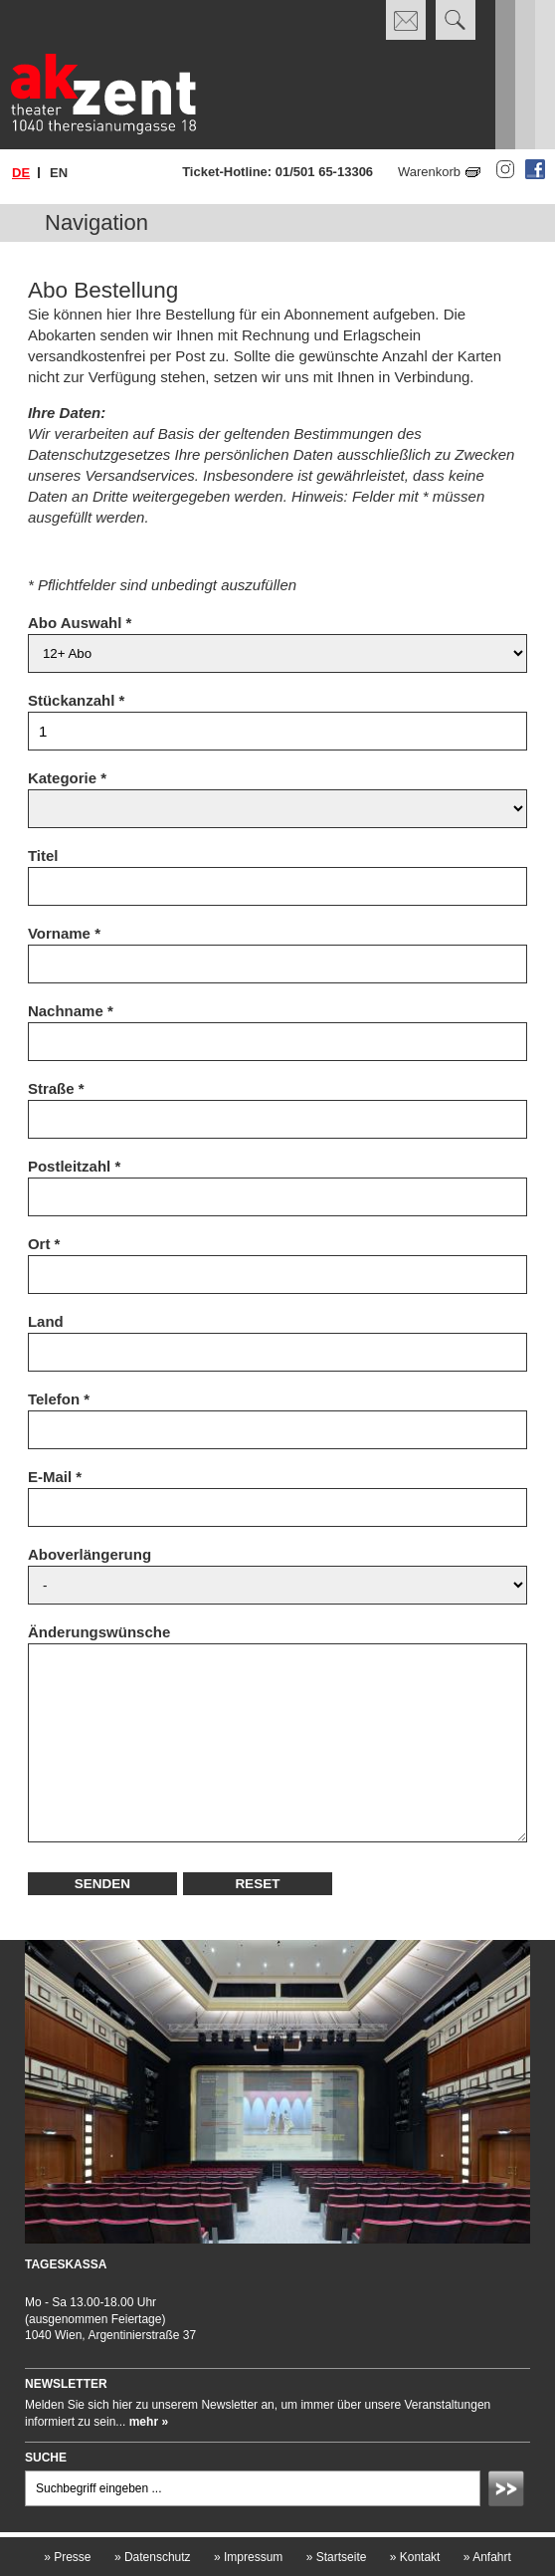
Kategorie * (67, 777)
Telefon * (59, 1399)
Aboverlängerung (89, 1554)
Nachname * (70, 1010)
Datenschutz (152, 2557)
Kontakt (415, 2557)
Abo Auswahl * (79, 622)
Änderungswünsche (99, 1631)
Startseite (336, 2557)
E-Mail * (55, 1476)
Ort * (44, 1243)
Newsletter (66, 2384)
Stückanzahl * (76, 700)
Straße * (56, 1088)
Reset (257, 1883)
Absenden (509, 2491)
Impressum (248, 2557)
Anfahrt (487, 2557)
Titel (43, 855)
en (59, 172)
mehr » (148, 2422)
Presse (67, 2557)
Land (46, 1321)
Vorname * (64, 933)
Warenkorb (429, 171)
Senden (102, 1883)
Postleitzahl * (74, 1166)
